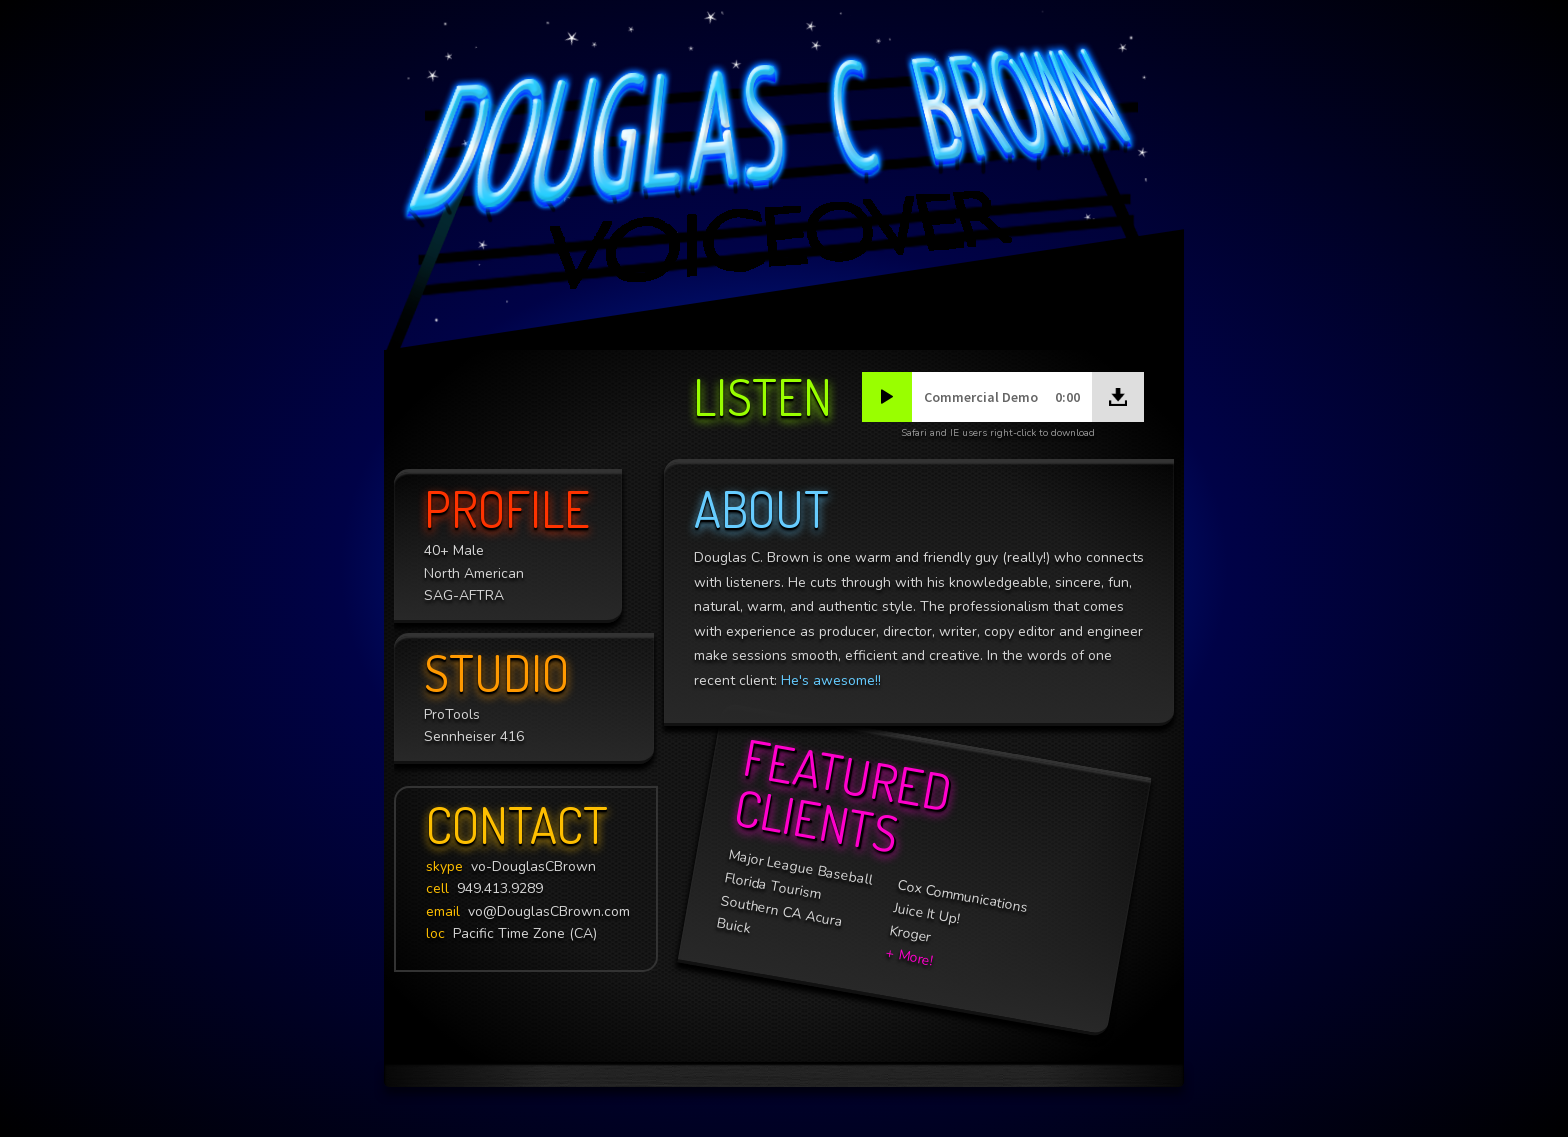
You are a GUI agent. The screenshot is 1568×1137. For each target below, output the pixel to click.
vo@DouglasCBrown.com (528, 911)
